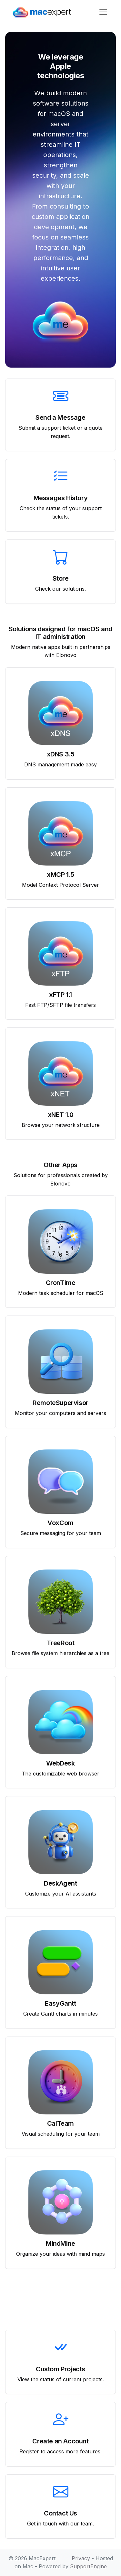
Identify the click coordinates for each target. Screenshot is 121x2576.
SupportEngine (88, 2566)
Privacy (81, 2558)
